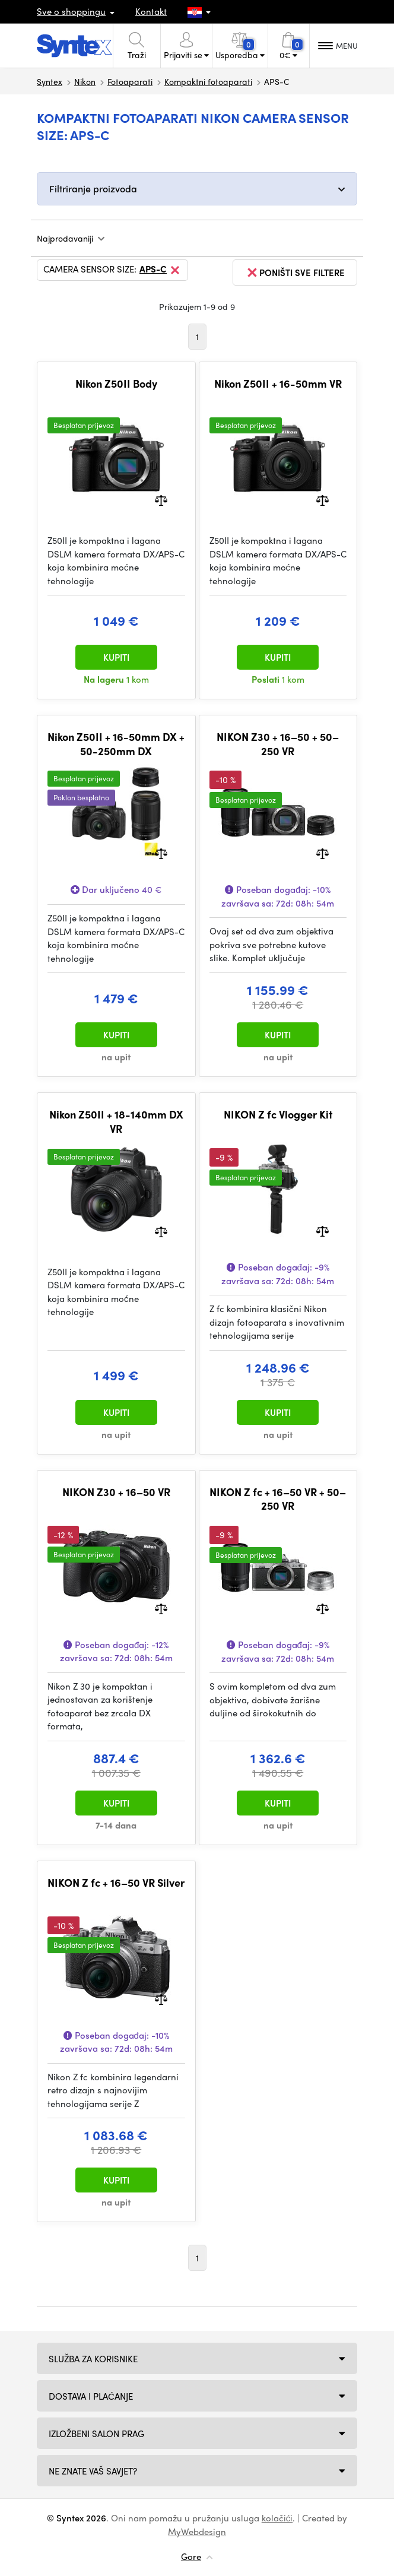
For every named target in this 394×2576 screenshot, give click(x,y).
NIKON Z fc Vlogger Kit (278, 1114)
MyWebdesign (197, 2531)
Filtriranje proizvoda (93, 188)
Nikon (85, 81)
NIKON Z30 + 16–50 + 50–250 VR (278, 744)
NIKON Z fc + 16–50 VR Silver (116, 1882)
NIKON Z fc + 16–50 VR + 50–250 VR (277, 1499)
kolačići (277, 2517)
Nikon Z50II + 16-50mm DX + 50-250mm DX (116, 744)
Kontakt (151, 11)
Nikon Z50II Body (116, 383)
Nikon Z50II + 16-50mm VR (278, 383)
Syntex (49, 81)
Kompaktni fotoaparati (208, 81)
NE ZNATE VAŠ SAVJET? (93, 2470)
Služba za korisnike (93, 2358)
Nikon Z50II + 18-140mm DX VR (116, 1121)
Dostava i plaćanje (91, 2396)
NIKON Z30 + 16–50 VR (116, 1492)
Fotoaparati (129, 81)
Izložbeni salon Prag (96, 2433)
